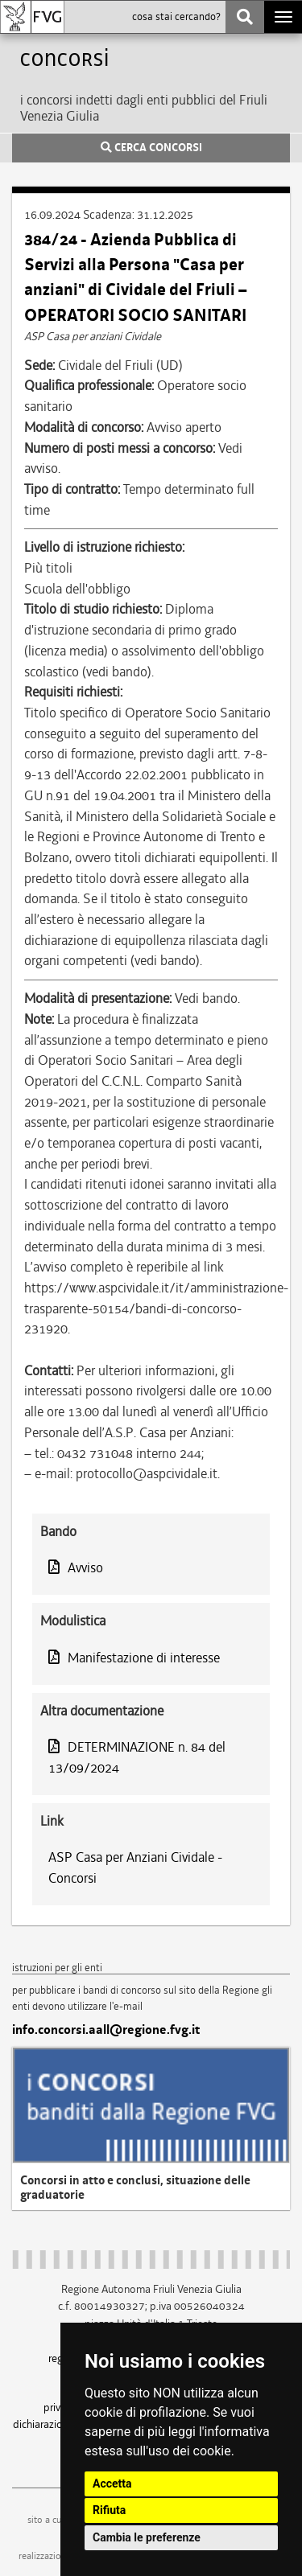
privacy (59, 2407)
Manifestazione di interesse (134, 1657)
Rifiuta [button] (109, 2510)
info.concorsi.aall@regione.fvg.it (106, 2030)
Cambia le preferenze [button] (147, 2537)
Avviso (75, 1567)
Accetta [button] (112, 2483)
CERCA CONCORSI (151, 148)
